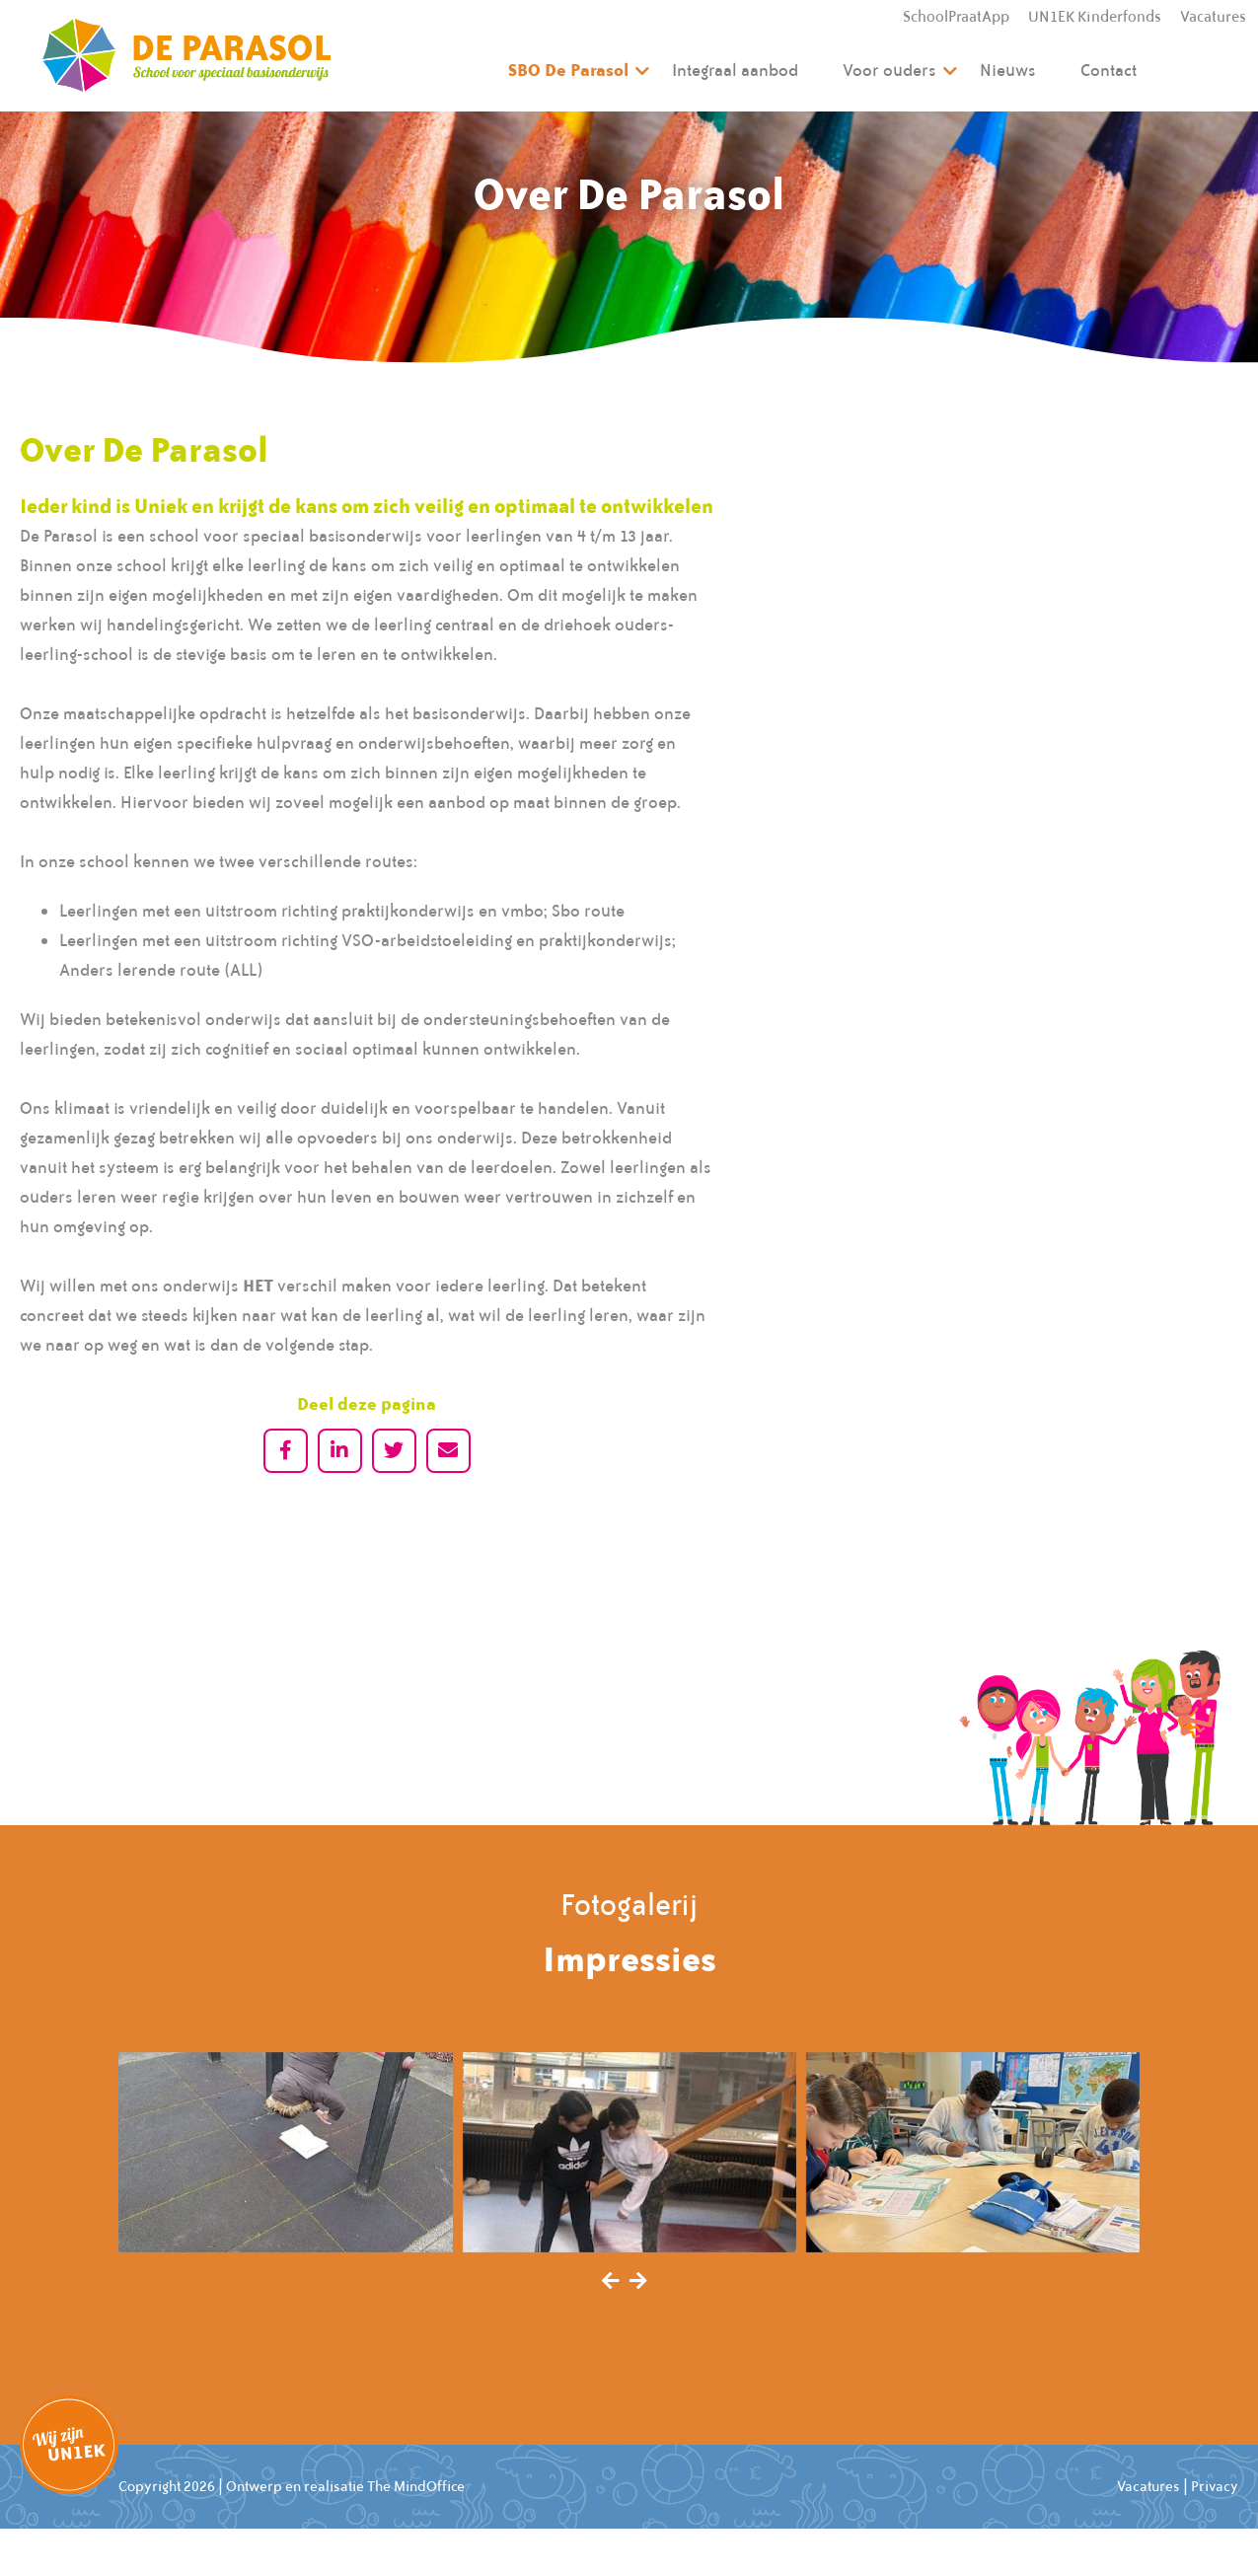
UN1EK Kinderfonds (1094, 17)
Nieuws (1008, 70)
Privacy (1214, 2486)
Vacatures (1213, 17)
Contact (1108, 70)
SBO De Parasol (568, 69)
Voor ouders (889, 70)
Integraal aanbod (735, 70)
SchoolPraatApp (956, 17)
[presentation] (611, 2282)
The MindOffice (416, 2486)
